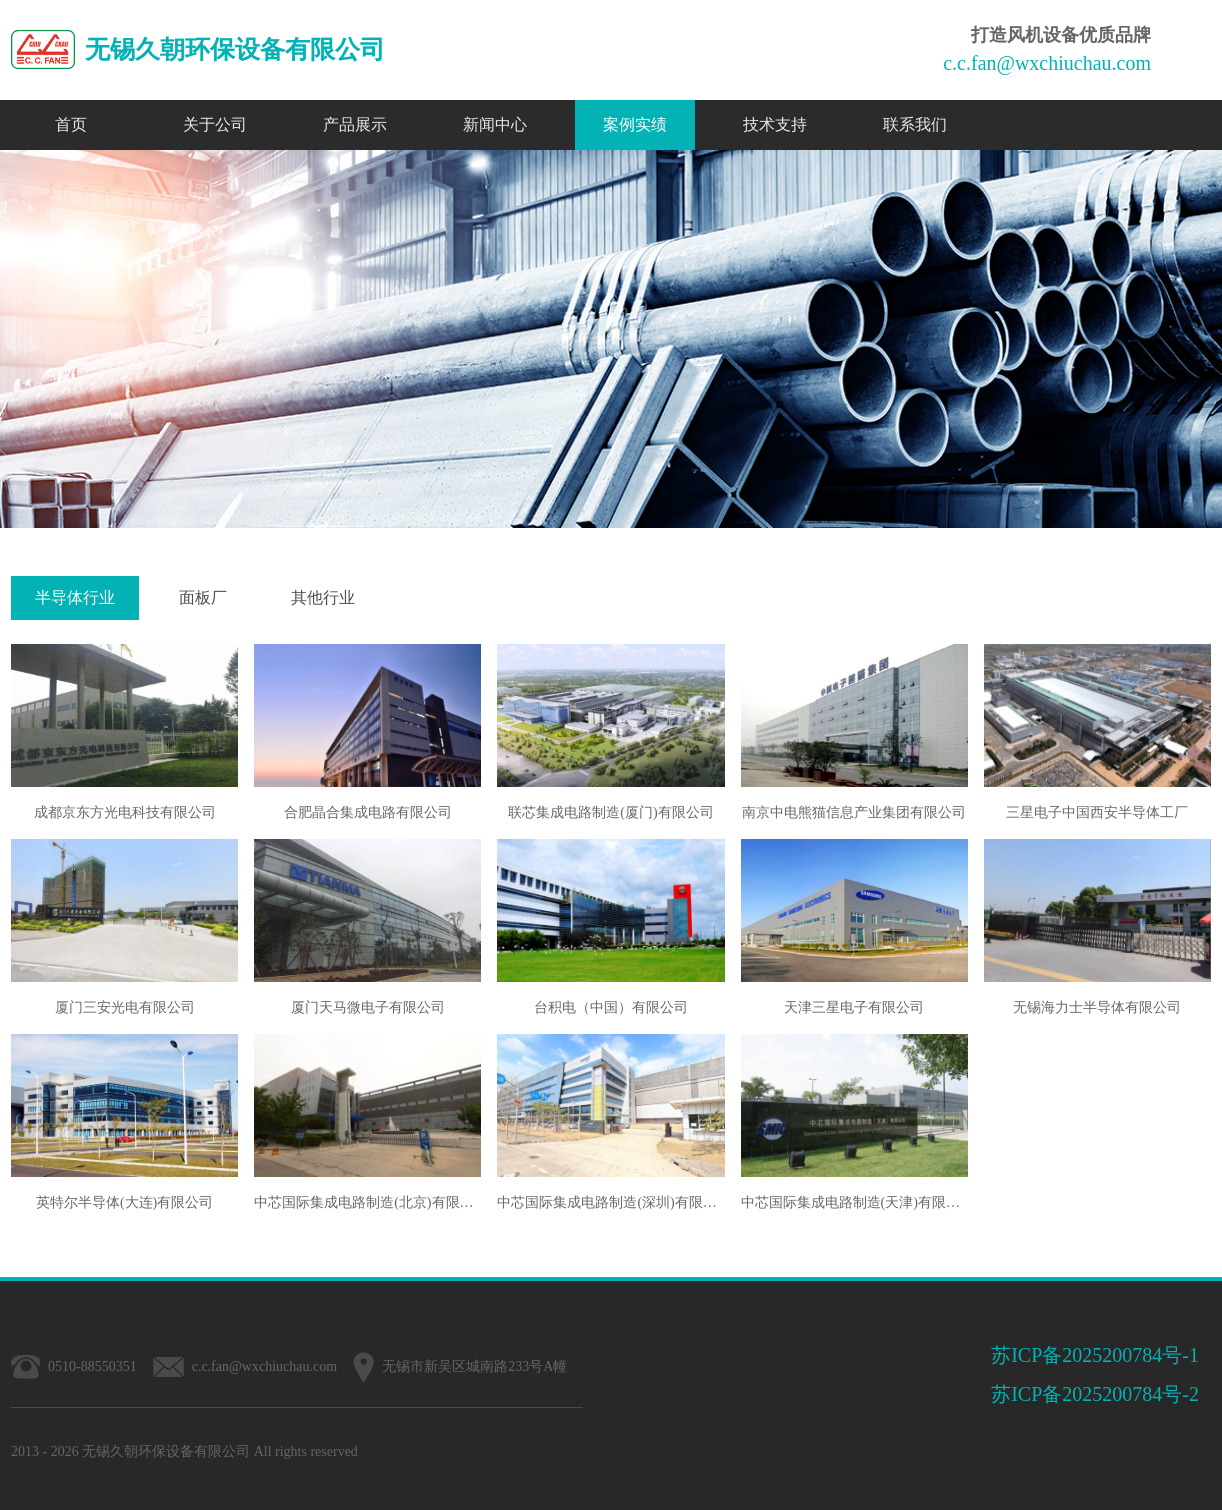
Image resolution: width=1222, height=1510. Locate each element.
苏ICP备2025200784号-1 (1095, 1355)
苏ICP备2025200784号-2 (1095, 1394)
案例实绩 (635, 124)
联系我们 (915, 124)
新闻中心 (495, 124)
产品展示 (355, 124)
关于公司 (215, 124)
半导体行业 (75, 597)
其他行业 (323, 597)
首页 (71, 124)
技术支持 (775, 124)
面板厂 (203, 597)
